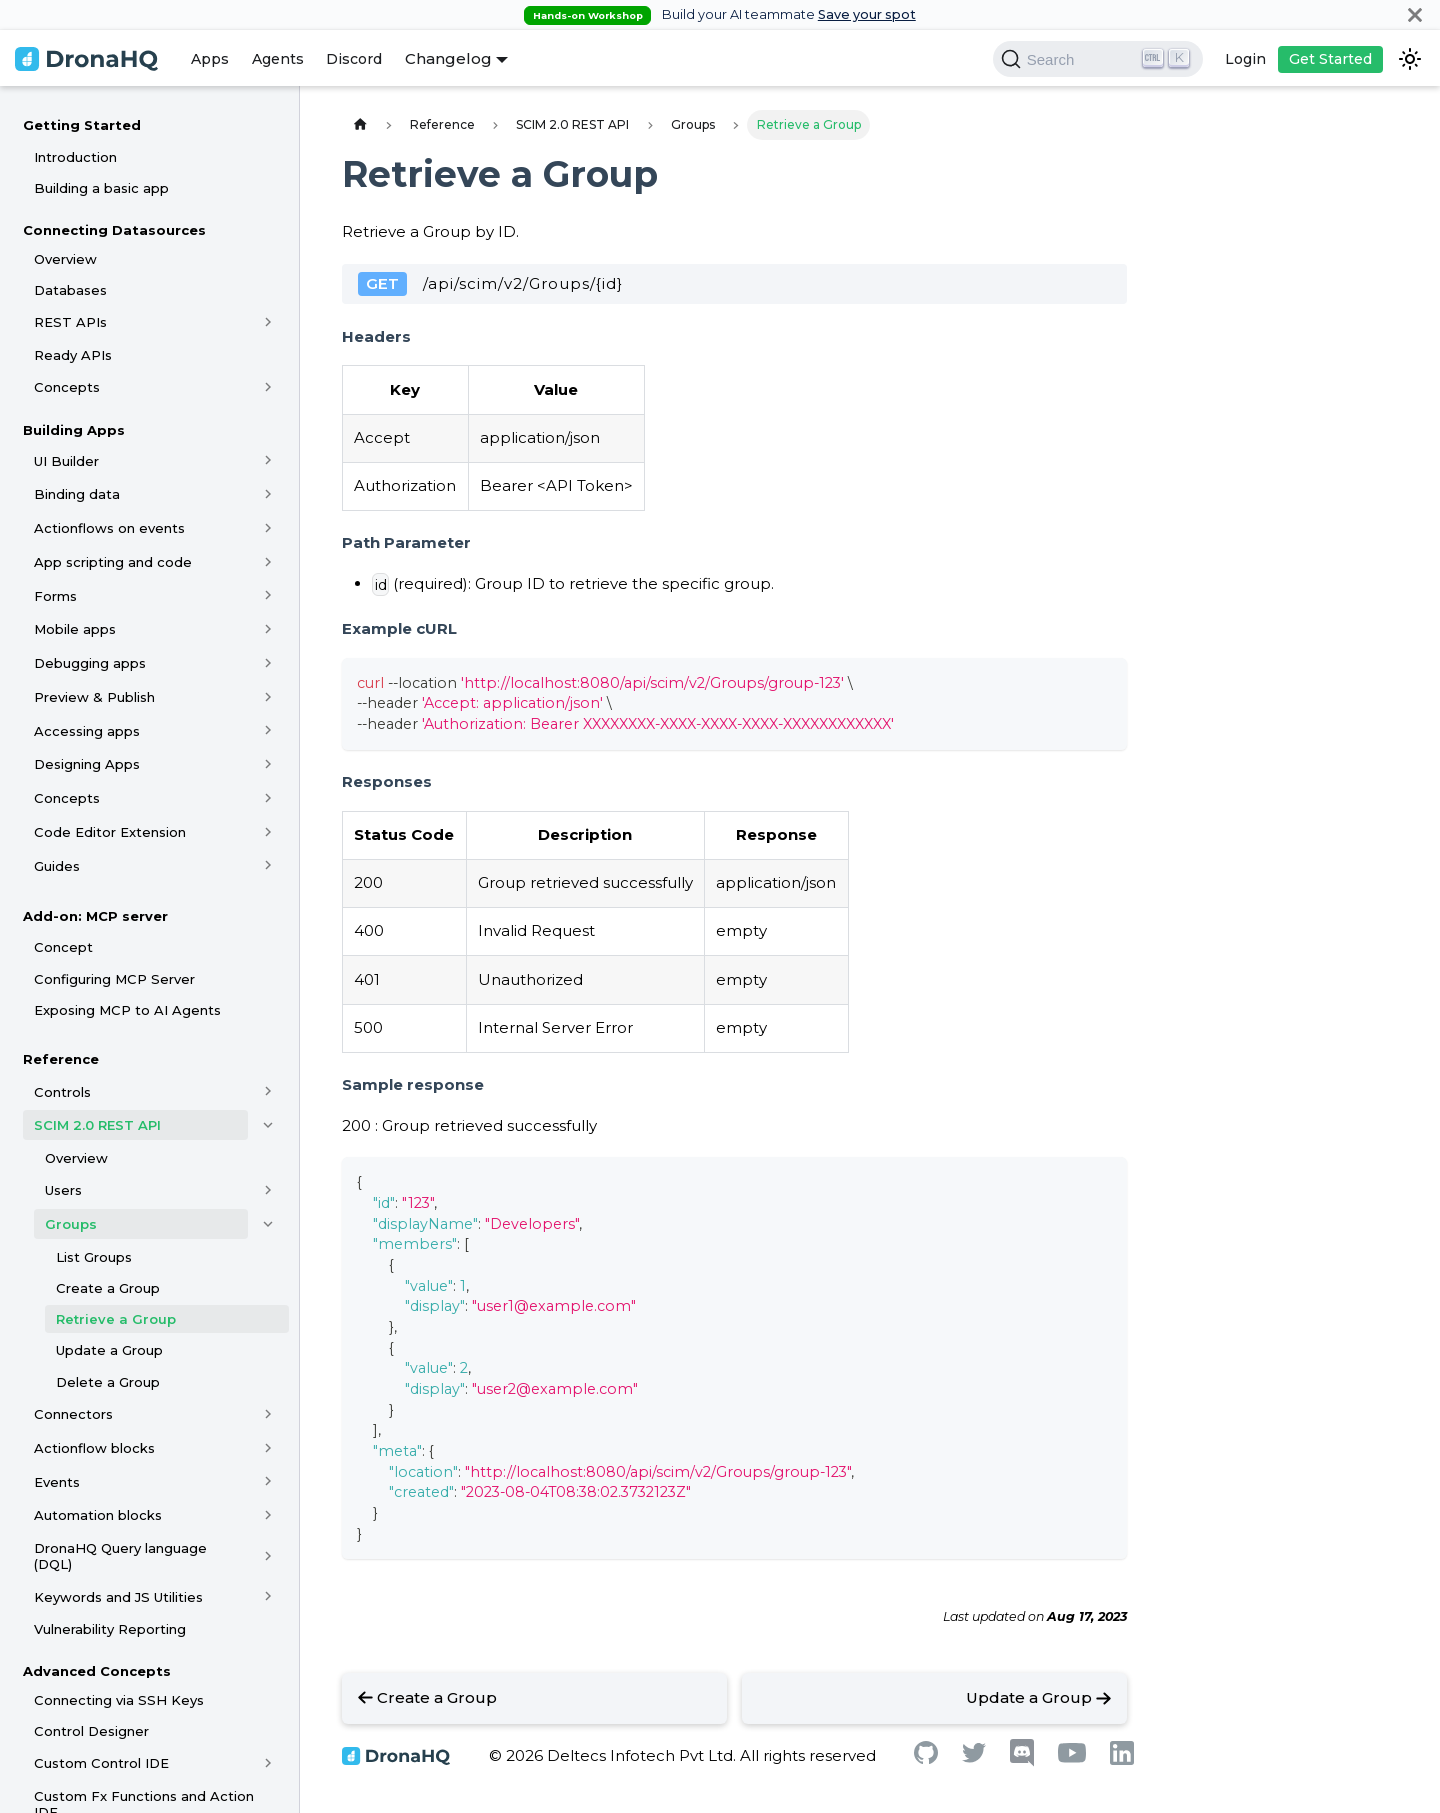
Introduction (75, 157)
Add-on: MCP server (95, 916)
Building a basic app (101, 188)
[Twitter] (974, 1757)
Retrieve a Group (116, 1319)
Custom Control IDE (101, 1763)
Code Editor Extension (110, 832)
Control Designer (91, 1731)
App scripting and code (113, 562)
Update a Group (109, 1350)
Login (1245, 59)
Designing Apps (87, 764)
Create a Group (108, 1288)
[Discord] (1022, 1761)
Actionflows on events (109, 528)
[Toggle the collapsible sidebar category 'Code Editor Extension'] (268, 832)
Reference (61, 1059)
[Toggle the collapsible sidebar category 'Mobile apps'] (268, 629)
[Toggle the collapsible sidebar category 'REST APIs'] (268, 322)
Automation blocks (98, 1515)
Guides (57, 866)
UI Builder (66, 461)
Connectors (73, 1414)
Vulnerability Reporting (110, 1629)
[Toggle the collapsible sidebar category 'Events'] (268, 1482)
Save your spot (867, 14)
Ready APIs (73, 355)
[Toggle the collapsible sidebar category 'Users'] (268, 1190)
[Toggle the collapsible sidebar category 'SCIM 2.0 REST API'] (268, 1125)
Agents (278, 59)
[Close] (1415, 14)
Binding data (77, 494)
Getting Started (82, 125)
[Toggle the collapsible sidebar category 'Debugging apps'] (268, 663)
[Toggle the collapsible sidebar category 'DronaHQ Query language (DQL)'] (268, 1556)
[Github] (926, 1758)
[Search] (1098, 59)
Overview (65, 259)
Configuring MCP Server (114, 979)
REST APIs (70, 322)
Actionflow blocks (94, 1448)
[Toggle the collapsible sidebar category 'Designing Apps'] (268, 764)
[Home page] (360, 124)
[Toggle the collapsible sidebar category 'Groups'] (268, 1224)
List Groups (94, 1257)
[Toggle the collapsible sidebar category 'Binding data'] (268, 494)
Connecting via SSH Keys (119, 1700)
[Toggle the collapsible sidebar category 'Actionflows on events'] (268, 528)
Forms (55, 596)
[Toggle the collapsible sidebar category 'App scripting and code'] (268, 562)
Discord (354, 59)
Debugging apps (90, 663)
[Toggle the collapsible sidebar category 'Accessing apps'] (268, 731)
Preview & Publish (94, 697)
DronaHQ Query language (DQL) (120, 1556)
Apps (210, 59)
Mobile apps (75, 629)
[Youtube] (1072, 1757)
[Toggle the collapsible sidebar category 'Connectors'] (268, 1414)
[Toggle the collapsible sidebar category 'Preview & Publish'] (268, 697)
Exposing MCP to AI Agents (127, 1010)
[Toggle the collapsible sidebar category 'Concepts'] (268, 387)
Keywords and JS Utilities (118, 1597)
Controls (62, 1092)
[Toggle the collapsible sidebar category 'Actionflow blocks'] (268, 1448)
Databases (70, 290)
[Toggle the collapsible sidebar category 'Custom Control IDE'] (268, 1764)
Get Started (1330, 59)
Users (63, 1190)
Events (57, 1482)
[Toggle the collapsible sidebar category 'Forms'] (268, 596)
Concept (63, 947)
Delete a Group (108, 1382)
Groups (71, 1224)
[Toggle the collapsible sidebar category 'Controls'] (268, 1092)
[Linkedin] (1122, 1759)
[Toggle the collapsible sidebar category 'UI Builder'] (268, 461)
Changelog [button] (448, 58)
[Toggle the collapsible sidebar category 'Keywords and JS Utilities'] (268, 1597)
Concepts (67, 387)
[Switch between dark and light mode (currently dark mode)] (1410, 59)
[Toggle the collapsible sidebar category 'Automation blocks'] (268, 1515)
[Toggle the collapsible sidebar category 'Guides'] (268, 866)
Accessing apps (87, 731)
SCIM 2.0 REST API (97, 1125)
